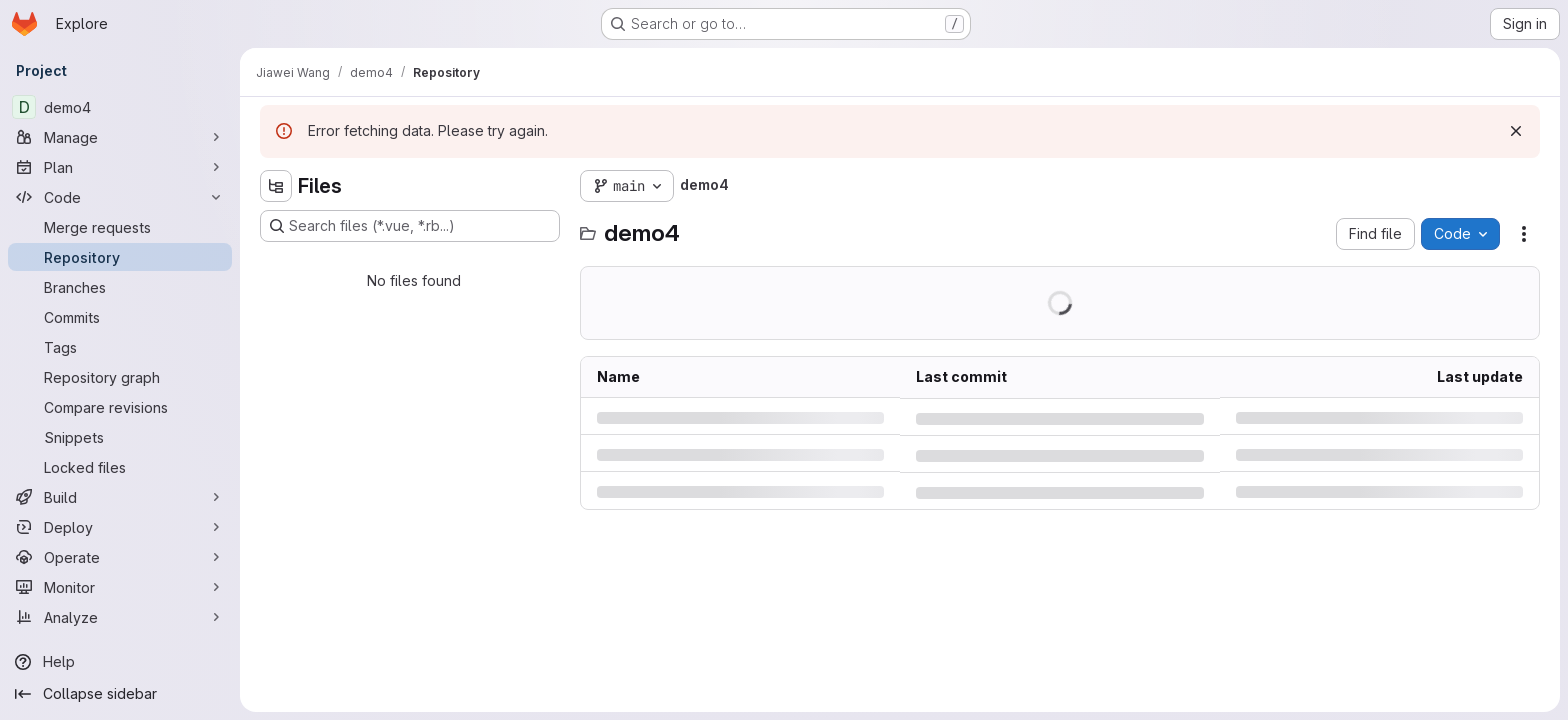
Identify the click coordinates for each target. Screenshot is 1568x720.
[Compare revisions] (120, 407)
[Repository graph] (120, 377)
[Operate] (120, 557)
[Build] (120, 497)
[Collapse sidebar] (120, 694)
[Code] (120, 197)
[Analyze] (120, 617)
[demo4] (120, 107)
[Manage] (120, 137)
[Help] (120, 662)
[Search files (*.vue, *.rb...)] (410, 226)
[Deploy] (120, 527)
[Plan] (120, 167)
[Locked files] (120, 467)
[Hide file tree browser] (276, 186)
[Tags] (120, 347)
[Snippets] (120, 437)
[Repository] (120, 257)
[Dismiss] (1516, 131)
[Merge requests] (120, 227)
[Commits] (120, 317)
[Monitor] (120, 587)
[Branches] (120, 287)
